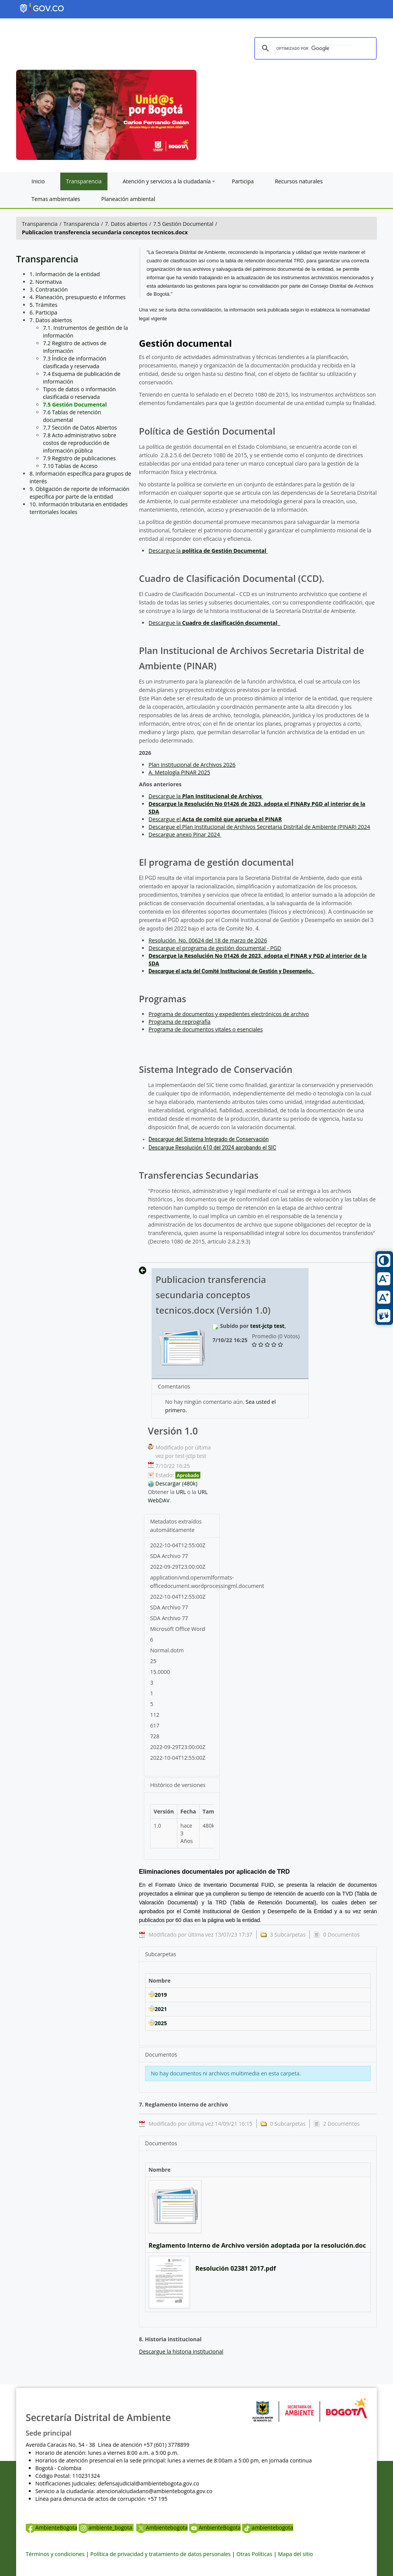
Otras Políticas (254, 2554)
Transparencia (40, 223)
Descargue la (207, 550)
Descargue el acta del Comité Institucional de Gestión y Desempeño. (231, 971)
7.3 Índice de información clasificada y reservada (74, 362)
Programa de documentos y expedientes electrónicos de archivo (229, 1014)
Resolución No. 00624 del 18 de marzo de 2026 (208, 940)
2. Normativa (46, 281)
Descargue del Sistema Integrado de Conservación (209, 1139)
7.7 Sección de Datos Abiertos (80, 427)
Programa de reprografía (180, 1021)
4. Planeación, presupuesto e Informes (77, 297)
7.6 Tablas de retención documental (72, 415)
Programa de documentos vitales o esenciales (206, 1029)
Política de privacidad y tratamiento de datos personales (160, 2554)
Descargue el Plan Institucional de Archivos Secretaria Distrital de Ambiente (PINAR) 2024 (259, 826)
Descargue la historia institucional (181, 2351)
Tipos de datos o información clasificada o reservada (79, 392)
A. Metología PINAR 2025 (179, 772)
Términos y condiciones (55, 2554)
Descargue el (215, 819)
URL (181, 1492)
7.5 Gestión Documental (183, 223)
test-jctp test (267, 1325)
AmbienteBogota (51, 2527)
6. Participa (43, 312)
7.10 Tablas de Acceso (70, 465)
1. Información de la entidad (65, 274)
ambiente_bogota (106, 2527)
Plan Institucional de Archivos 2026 (192, 764)
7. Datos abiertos (126, 223)
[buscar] (314, 49)
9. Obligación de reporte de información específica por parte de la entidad (79, 492)
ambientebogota (267, 2527)
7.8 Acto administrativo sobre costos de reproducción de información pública (79, 443)
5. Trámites (44, 304)
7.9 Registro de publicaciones (79, 458)
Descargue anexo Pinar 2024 (184, 834)
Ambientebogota (162, 2527)
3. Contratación (49, 289)
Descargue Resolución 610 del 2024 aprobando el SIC (212, 1148)
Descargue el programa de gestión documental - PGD (215, 948)
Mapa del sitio (295, 2554)
